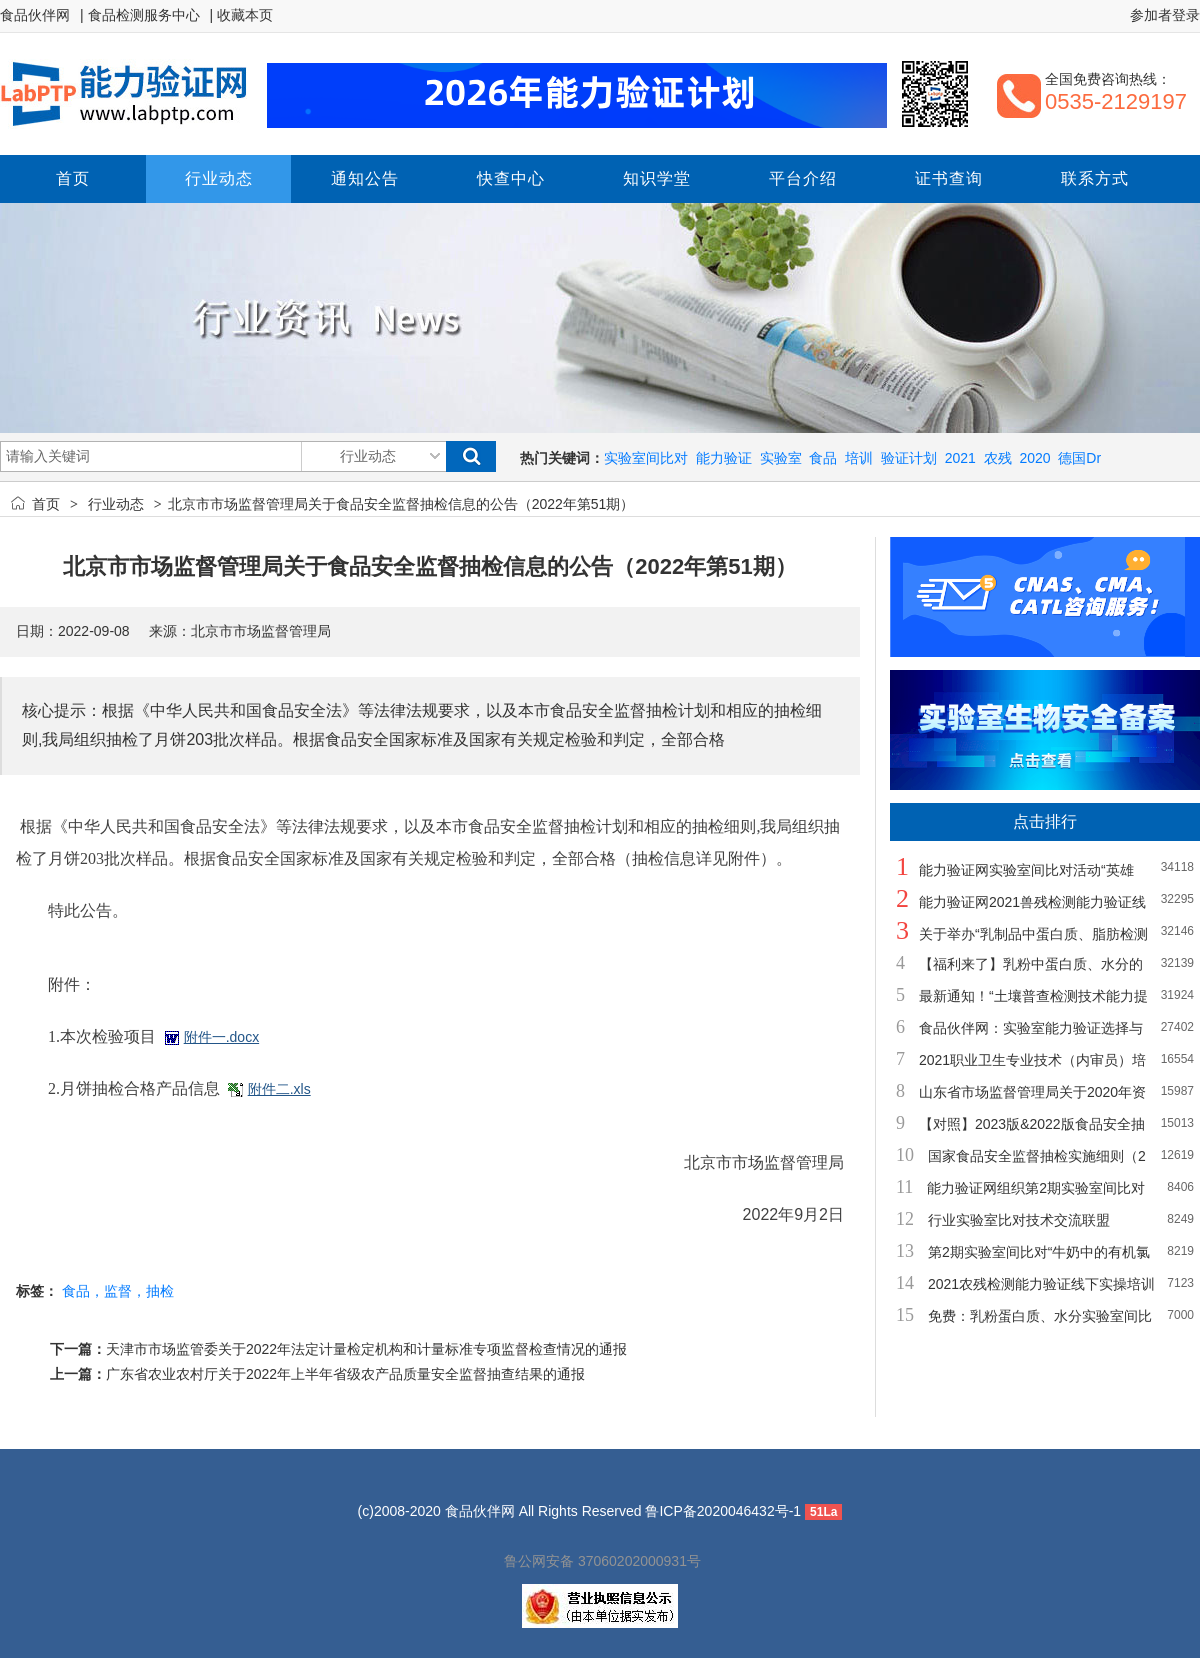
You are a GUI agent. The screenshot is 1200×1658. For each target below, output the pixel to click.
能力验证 (724, 458)
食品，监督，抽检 (118, 1291)
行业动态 (116, 504)
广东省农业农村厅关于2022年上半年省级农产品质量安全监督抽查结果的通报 (345, 1374)
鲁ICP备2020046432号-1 (723, 1511)
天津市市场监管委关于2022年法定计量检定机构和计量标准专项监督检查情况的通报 (366, 1349)
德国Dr (1079, 458)
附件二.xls (279, 1089)
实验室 (781, 458)
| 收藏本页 (242, 15)
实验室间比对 (646, 458)
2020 (1034, 458)
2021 (960, 458)
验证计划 (909, 458)
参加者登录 (1165, 15)
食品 (823, 458)
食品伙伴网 (35, 15)
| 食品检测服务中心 (140, 15)
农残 (998, 458)
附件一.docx (221, 1037)
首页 (46, 504)
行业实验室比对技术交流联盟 (1019, 1220)
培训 (859, 458)
